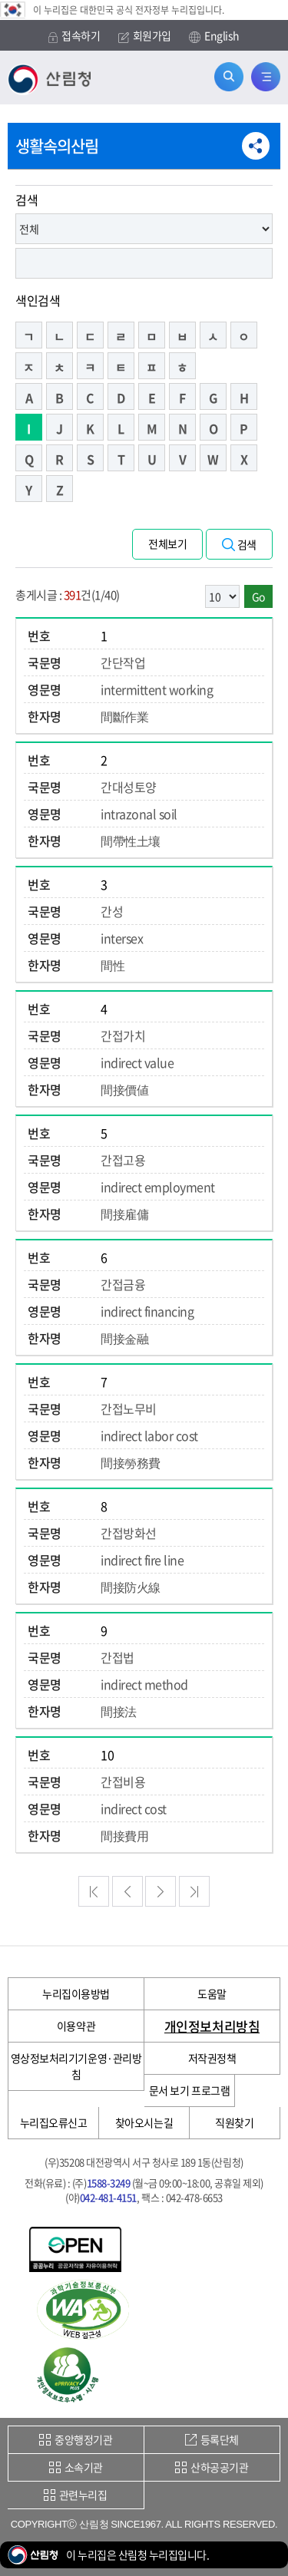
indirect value (137, 1062)
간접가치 (123, 1035)
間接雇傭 (124, 1213)
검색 (26, 199)
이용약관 (76, 2025)
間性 (112, 965)
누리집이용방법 (76, 1993)
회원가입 (144, 35)
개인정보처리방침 (212, 2026)
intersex (122, 938)
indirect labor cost (149, 1435)
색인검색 (37, 300)
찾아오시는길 (144, 2122)
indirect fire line (142, 1560)
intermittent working (157, 689)
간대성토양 (129, 787)
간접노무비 (129, 1408)
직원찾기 (234, 2122)
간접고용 (123, 1160)
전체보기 (167, 543)
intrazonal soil (139, 813)
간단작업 (123, 662)
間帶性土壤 (131, 840)
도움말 (212, 1993)
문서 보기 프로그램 (189, 2090)
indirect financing (147, 1311)
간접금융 (123, 1284)
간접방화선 (129, 1533)
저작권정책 (212, 2058)
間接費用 (124, 1835)
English (214, 36)
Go (258, 596)
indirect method (144, 1684)
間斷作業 (124, 716)
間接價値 (124, 1089)
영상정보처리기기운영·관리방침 (76, 2066)
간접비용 (123, 1781)
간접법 (117, 1657)
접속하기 (74, 35)
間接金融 (124, 1338)
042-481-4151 (108, 2197)
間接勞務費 (131, 1462)
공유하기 (256, 146)
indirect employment (158, 1186)
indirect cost (134, 1808)
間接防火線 (131, 1586)
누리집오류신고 (54, 2122)
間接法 (119, 1711)
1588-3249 (109, 2182)
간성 (112, 911)
